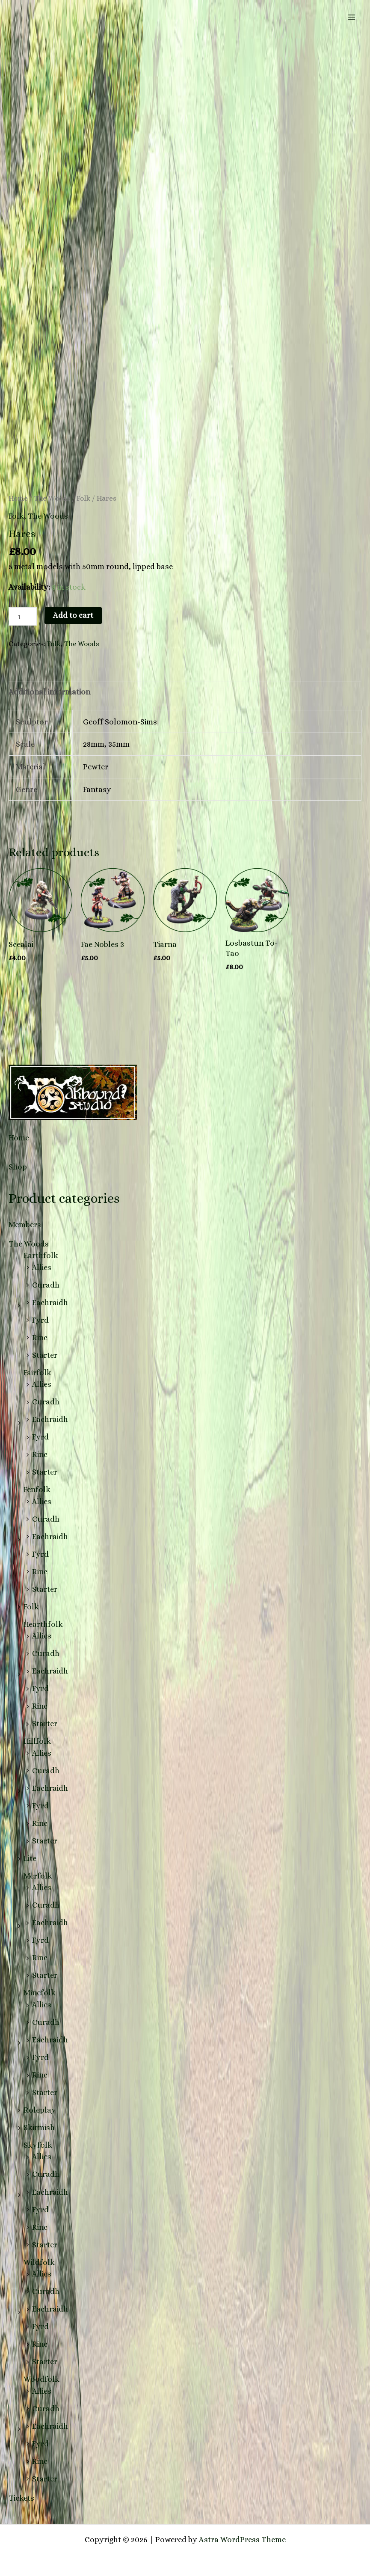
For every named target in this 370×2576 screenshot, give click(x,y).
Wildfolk (39, 2262)
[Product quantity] (23, 616)
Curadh (45, 1284)
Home (19, 1137)
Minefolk (40, 1992)
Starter (44, 1354)
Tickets (21, 2497)
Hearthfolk (43, 1624)
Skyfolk (38, 2144)
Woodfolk (41, 2378)
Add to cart (73, 615)
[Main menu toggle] (351, 17)
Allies (41, 1267)
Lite (30, 1858)
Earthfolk (41, 1255)
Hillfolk (37, 1740)
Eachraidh (50, 1302)
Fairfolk (37, 1372)
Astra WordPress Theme (242, 2539)
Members (25, 1224)
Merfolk (38, 1875)
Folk (31, 1606)
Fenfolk (37, 1489)
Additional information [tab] (49, 691)
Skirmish (39, 2127)
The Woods (29, 1243)
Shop (18, 1166)
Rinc (39, 1337)
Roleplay (40, 2109)
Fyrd (40, 1319)
